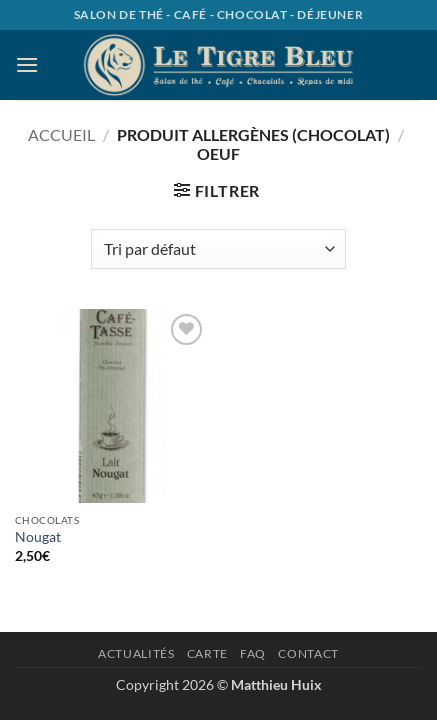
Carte (207, 653)
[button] (27, 64)
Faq (253, 653)
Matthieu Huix (276, 684)
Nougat (38, 537)
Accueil (61, 134)
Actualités (136, 653)
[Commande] (218, 249)
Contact (308, 653)
